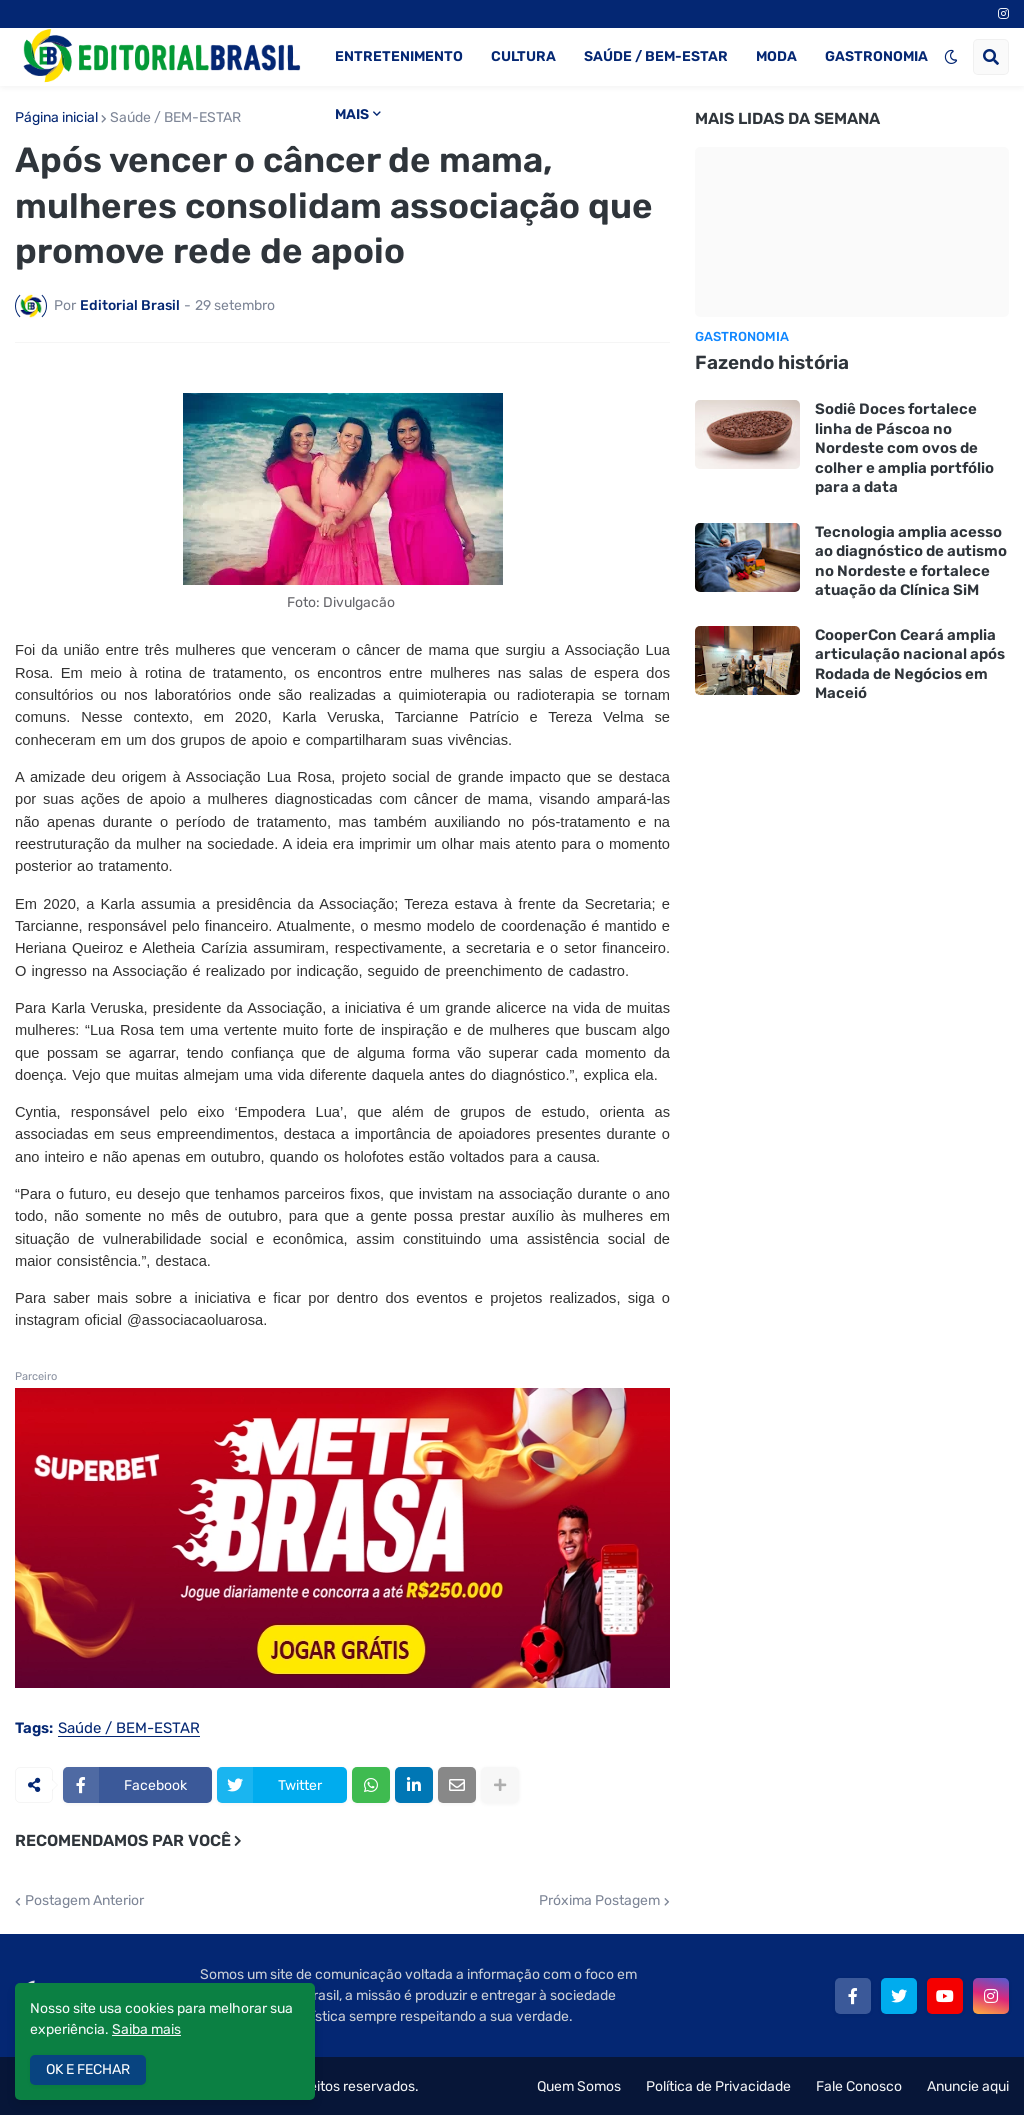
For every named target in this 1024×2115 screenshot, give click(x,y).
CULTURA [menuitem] (523, 56)
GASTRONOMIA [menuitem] (876, 56)
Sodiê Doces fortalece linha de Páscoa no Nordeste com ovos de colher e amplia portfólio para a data (904, 448)
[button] (951, 57)
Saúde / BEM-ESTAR (175, 118)
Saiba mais (146, 2029)
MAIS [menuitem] (352, 114)
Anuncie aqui (968, 2086)
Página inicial (56, 118)
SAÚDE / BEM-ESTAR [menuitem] (656, 56)
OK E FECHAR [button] (88, 2069)
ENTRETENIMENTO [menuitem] (399, 56)
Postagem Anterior (84, 1901)
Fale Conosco (859, 2086)
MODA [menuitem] (776, 56)
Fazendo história (772, 362)
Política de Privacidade (718, 2086)
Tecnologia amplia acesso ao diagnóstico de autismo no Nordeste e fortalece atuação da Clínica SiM (911, 561)
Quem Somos (579, 2086)
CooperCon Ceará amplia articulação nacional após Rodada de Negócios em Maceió (910, 664)
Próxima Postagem (599, 1901)
